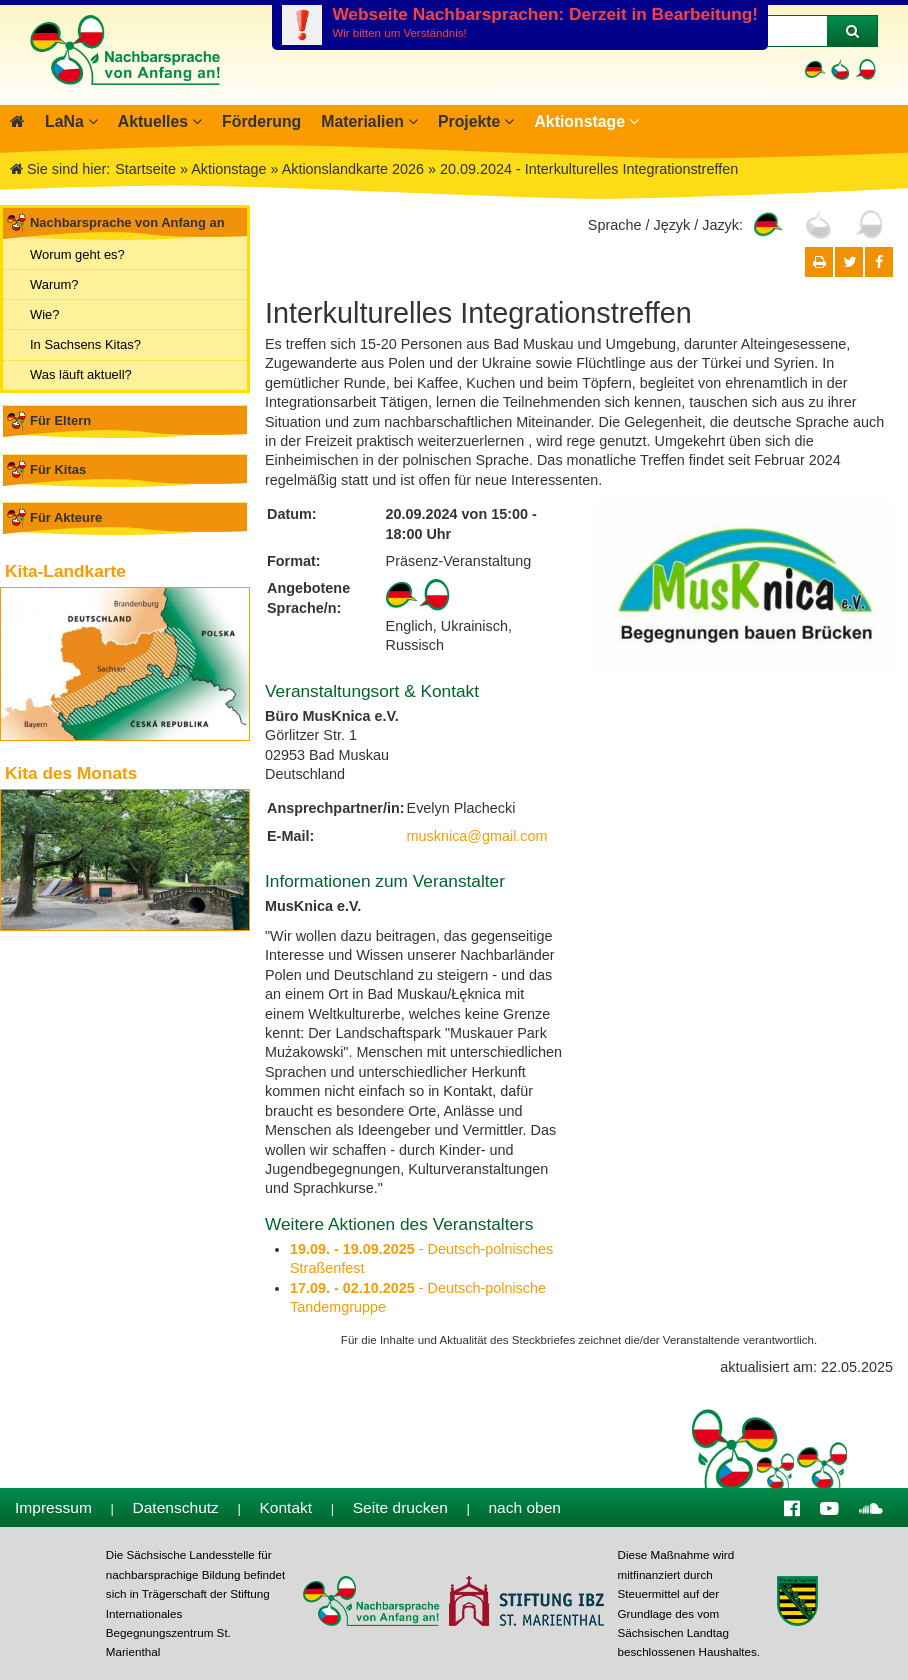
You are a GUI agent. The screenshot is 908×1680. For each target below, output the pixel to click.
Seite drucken (400, 1507)
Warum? (54, 284)
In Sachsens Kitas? (85, 344)
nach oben (524, 1507)
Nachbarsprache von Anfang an (127, 222)
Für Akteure (66, 517)
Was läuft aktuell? (81, 374)
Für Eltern (60, 420)
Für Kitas (58, 469)
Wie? (45, 314)
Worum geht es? (77, 254)
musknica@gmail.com (477, 836)
